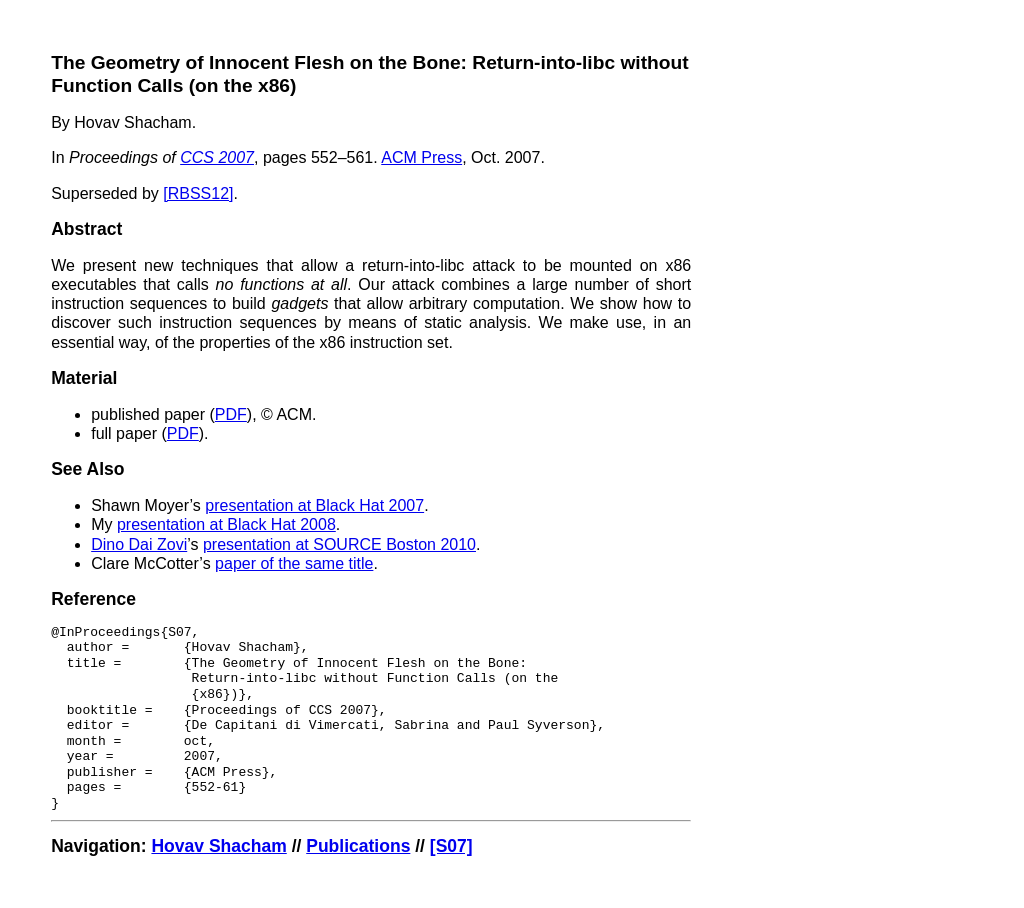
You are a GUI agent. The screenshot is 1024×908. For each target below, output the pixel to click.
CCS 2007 (217, 157)
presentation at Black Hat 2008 (226, 524)
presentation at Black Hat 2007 (314, 505)
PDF (231, 414)
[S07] (451, 846)
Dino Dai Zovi (139, 544)
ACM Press (421, 157)
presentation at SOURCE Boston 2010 (339, 544)
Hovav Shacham (218, 846)
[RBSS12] (198, 193)
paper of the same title (294, 563)
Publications (358, 846)
